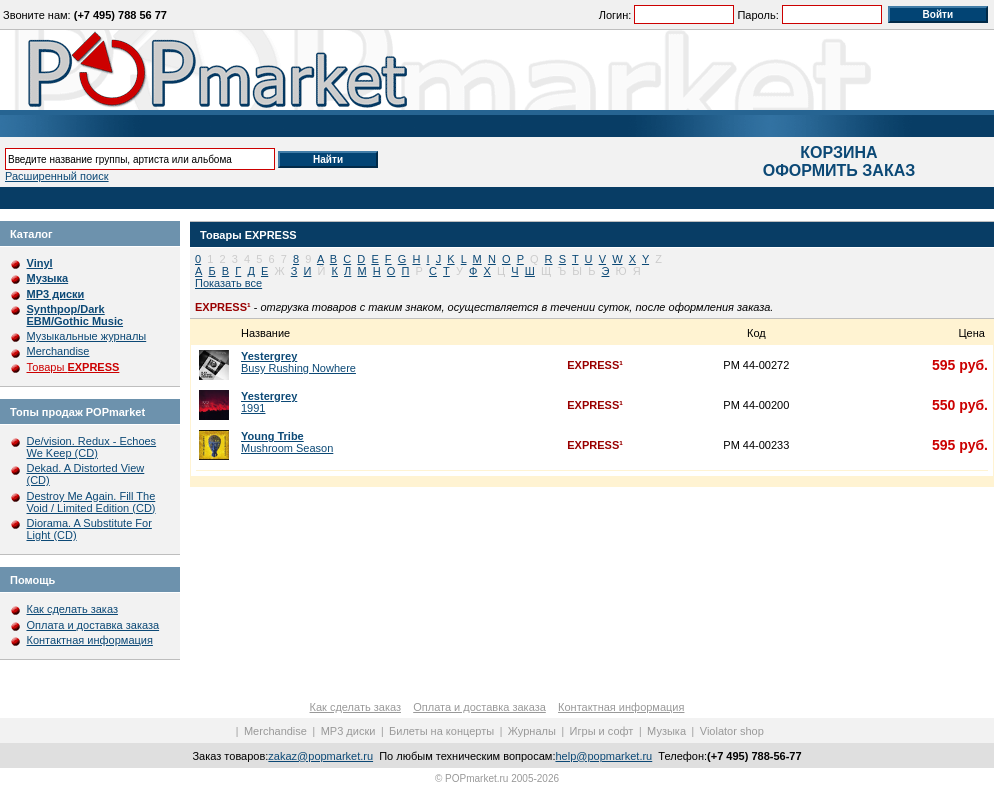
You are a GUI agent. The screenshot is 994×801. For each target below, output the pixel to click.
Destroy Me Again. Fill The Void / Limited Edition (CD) (91, 502)
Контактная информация (90, 640)
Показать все (228, 283)
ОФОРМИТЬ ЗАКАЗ (839, 170)
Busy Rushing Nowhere (298, 362)
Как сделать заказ (72, 609)
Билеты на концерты (441, 731)
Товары (73, 367)
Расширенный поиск (57, 176)
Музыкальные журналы (87, 336)
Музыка (666, 731)
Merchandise (58, 351)
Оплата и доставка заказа (93, 625)
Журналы (532, 731)
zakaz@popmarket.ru (320, 756)
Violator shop (732, 731)
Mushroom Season (287, 442)
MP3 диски (348, 731)
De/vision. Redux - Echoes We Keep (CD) (92, 447)
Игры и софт (602, 731)
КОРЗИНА (838, 152)
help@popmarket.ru (603, 756)
